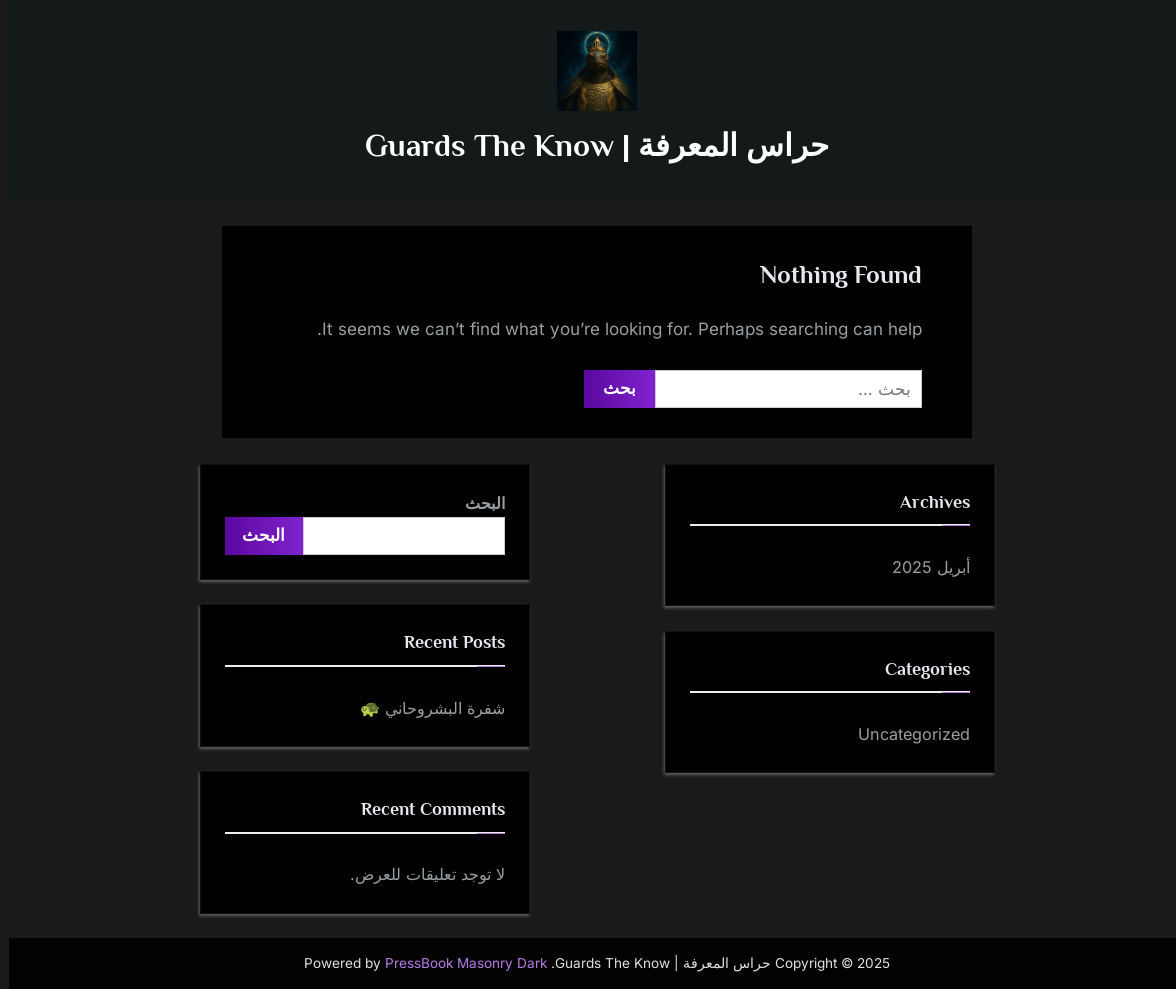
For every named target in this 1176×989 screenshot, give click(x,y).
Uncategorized (905, 734)
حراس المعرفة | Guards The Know (588, 145)
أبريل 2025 (922, 567)
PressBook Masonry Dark (457, 963)
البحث (476, 503)
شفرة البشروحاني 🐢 (423, 708)
